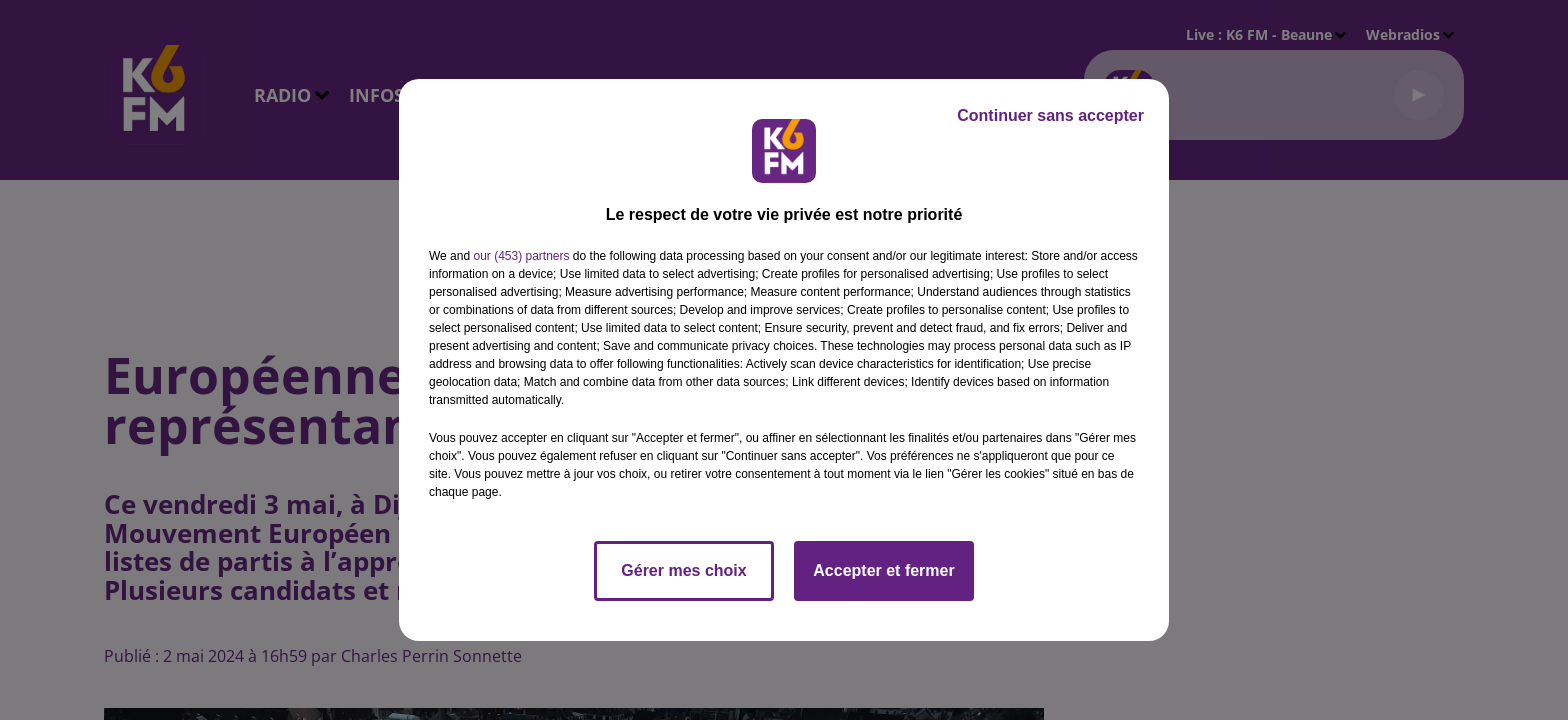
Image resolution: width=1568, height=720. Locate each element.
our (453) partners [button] (521, 256)
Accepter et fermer (883, 570)
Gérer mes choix (683, 570)
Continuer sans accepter (1050, 115)
